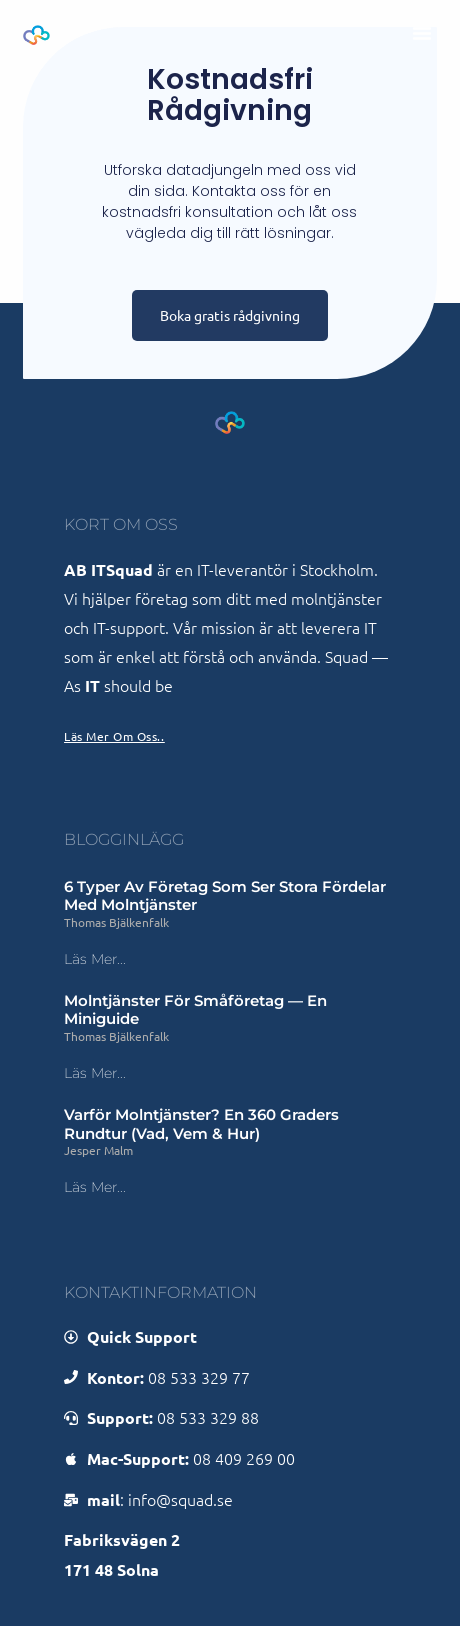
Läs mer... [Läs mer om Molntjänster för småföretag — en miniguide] (95, 1073)
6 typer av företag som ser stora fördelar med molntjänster (225, 896)
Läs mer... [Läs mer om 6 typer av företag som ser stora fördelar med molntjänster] (95, 959)
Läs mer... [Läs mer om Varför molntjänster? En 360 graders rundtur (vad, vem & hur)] (95, 1187)
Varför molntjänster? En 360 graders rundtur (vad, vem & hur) (201, 1124)
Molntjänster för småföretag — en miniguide (195, 1010)
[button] (422, 33)
